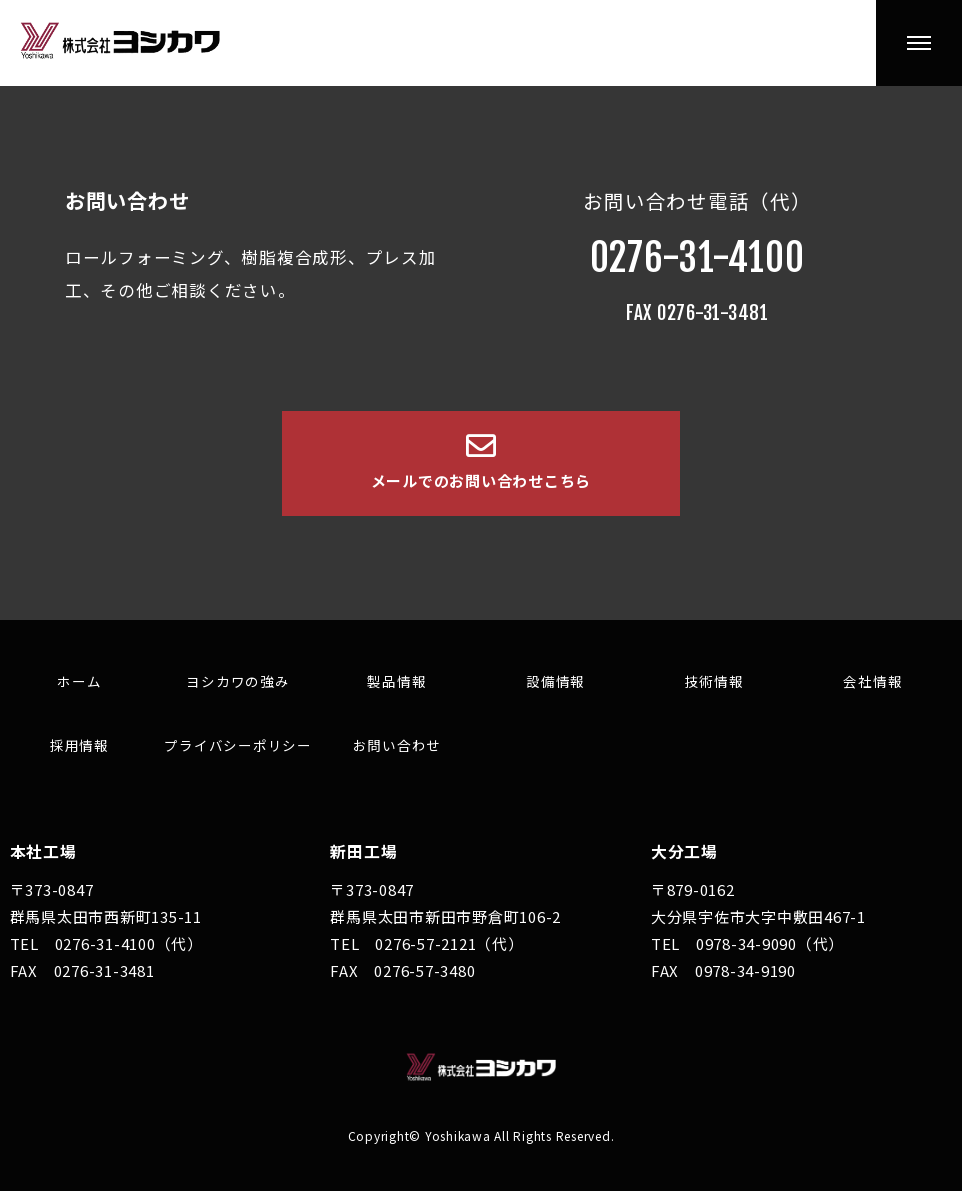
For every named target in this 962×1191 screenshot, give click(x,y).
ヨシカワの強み (237, 681)
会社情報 (872, 681)
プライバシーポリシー (238, 745)
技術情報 (714, 681)
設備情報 (555, 681)
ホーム (79, 681)
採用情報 (79, 745)
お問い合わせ (397, 745)
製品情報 (396, 681)
